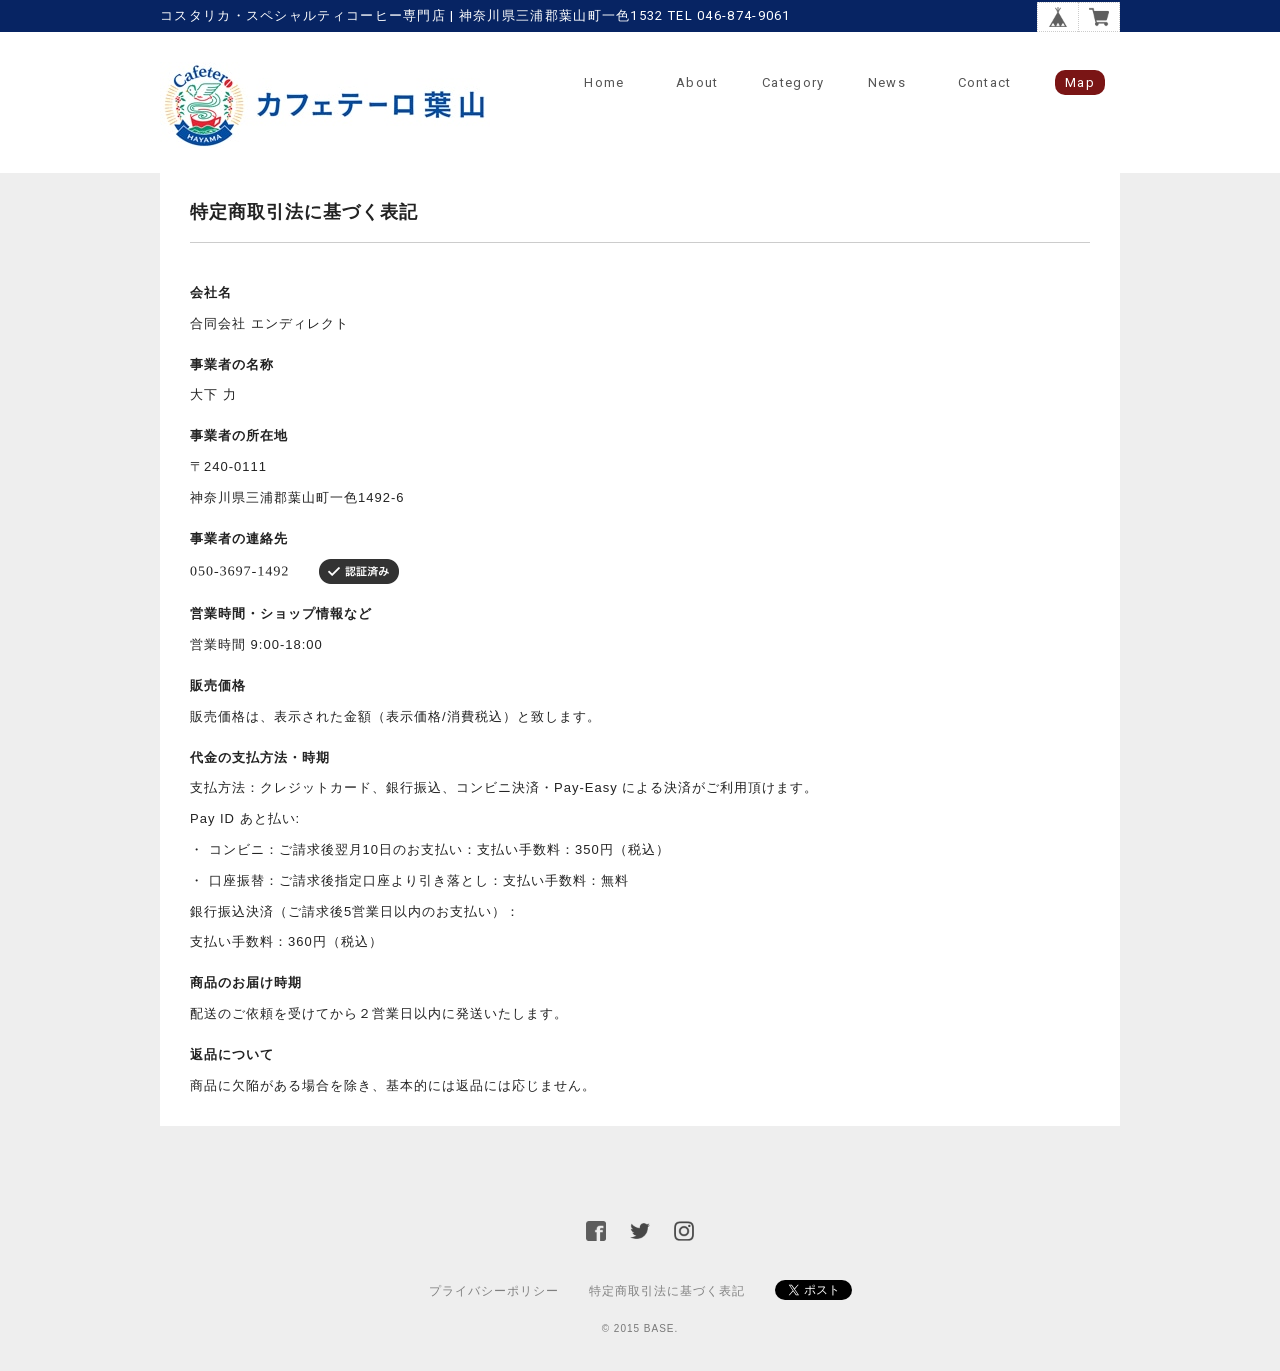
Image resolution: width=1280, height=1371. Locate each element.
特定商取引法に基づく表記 (667, 1291)
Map (1080, 82)
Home (604, 82)
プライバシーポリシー (494, 1291)
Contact (985, 82)
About (697, 82)
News (887, 82)
